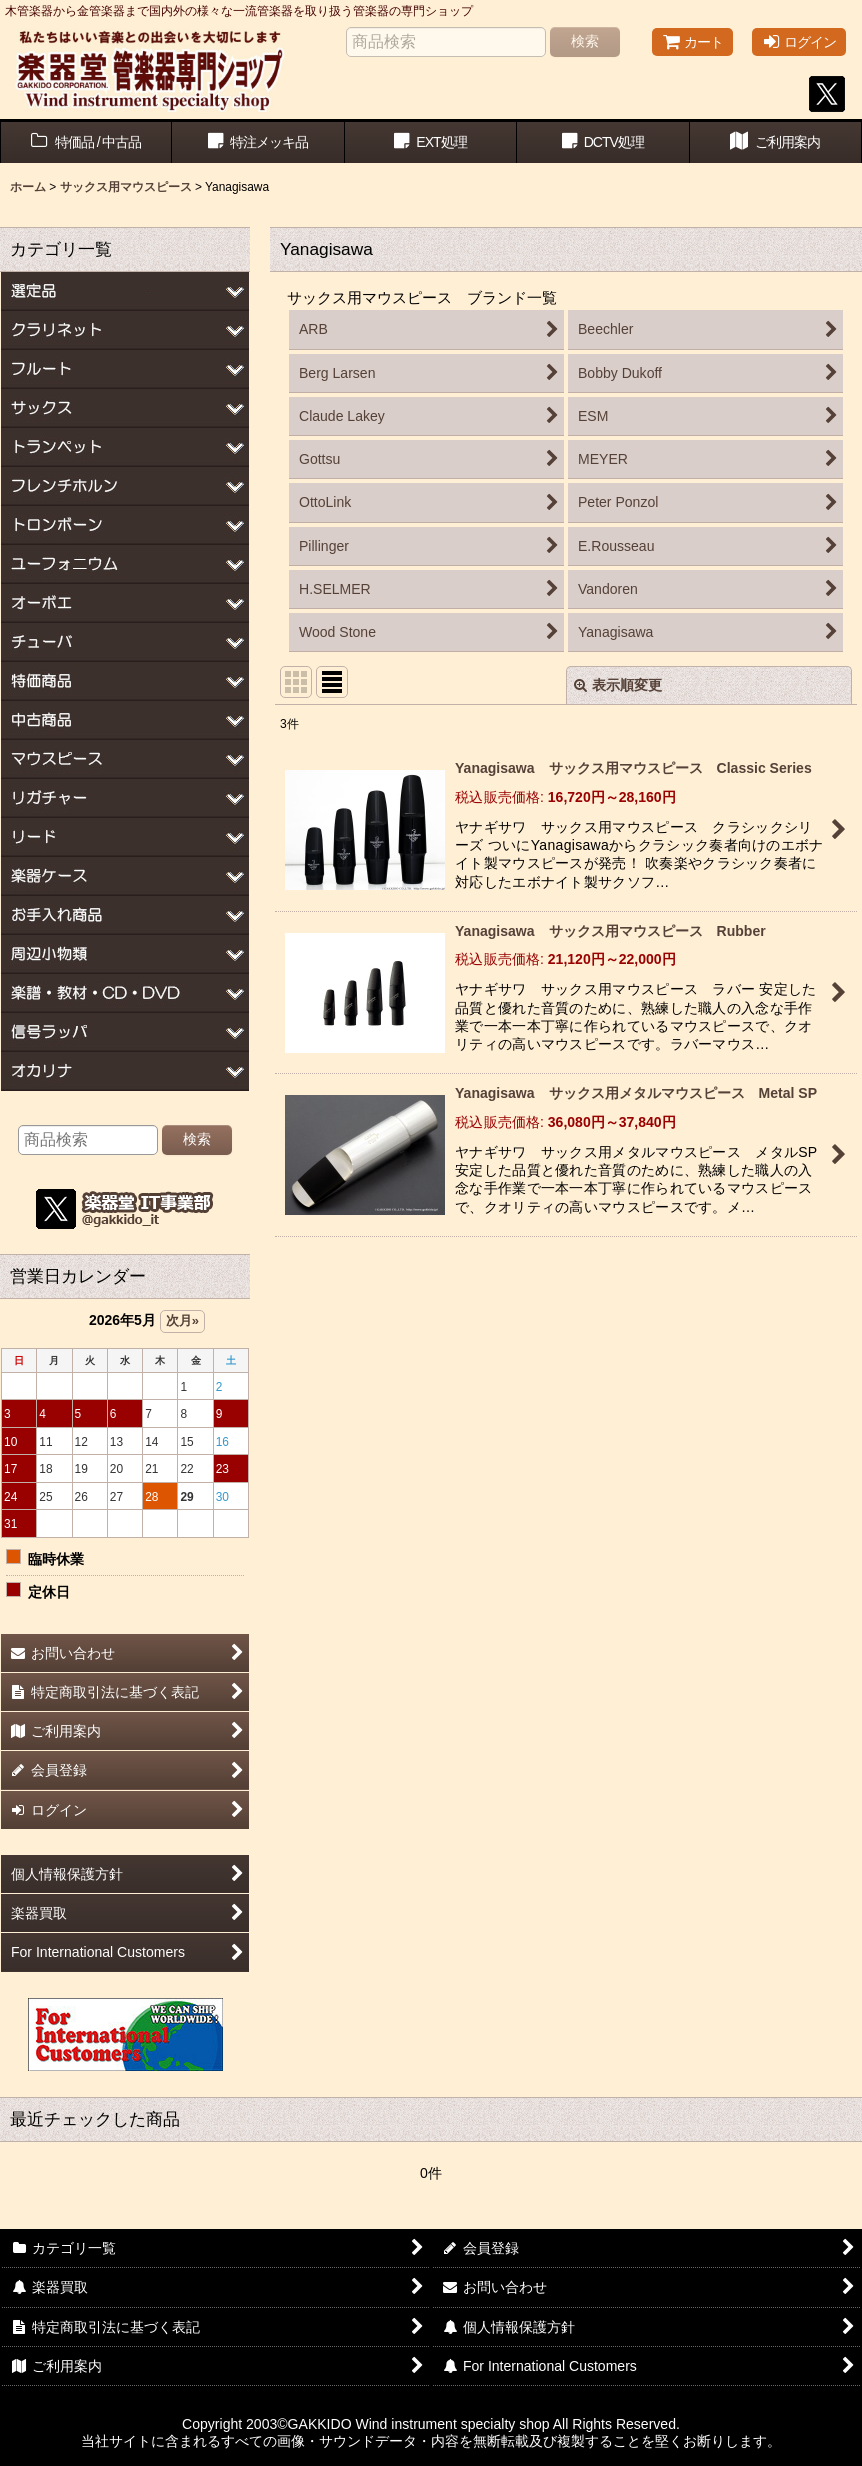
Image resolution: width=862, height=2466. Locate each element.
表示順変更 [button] (618, 685)
